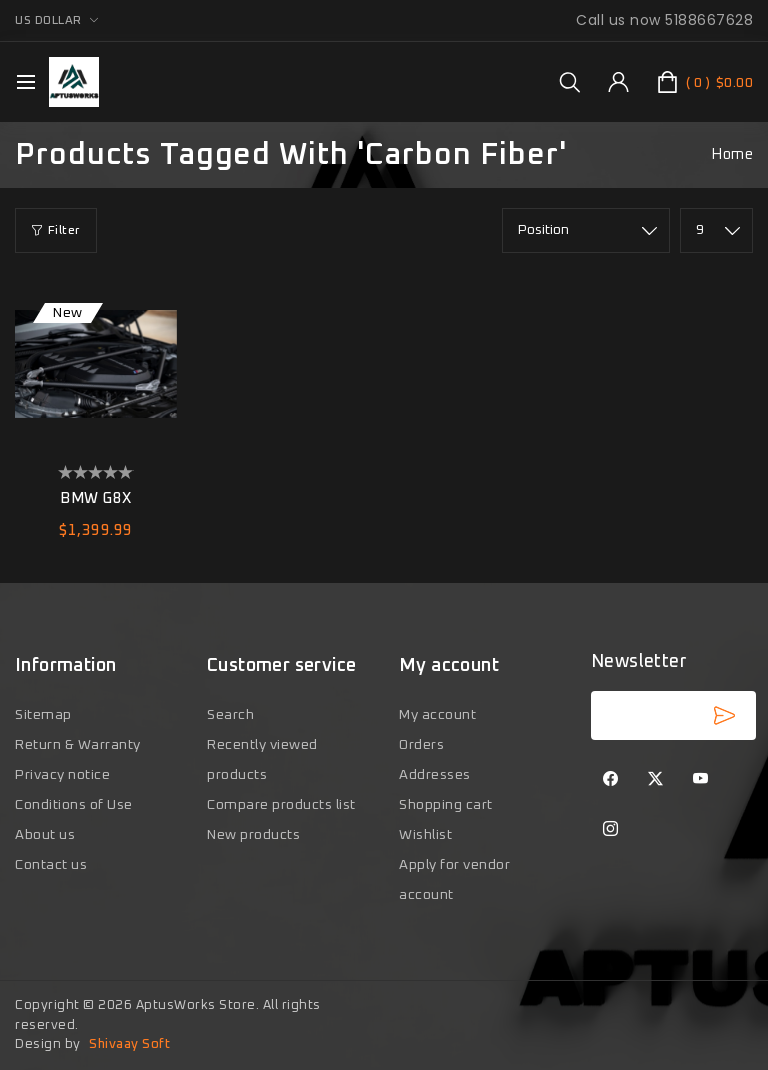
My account (437, 715)
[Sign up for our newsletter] (673, 715)
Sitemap (43, 715)
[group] (569, 82)
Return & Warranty (78, 745)
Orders (421, 745)
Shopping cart (446, 805)
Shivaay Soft (129, 1044)
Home (732, 154)
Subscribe (724, 715)
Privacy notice (62, 775)
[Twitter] (656, 780)
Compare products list (281, 805)
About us (45, 835)
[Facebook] (611, 780)
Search (230, 715)
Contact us (51, 865)
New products (253, 835)
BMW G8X (96, 498)
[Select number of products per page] (716, 230)
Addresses (435, 775)
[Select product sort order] (586, 230)
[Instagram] (611, 830)
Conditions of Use (74, 805)
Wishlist (425, 835)
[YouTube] (701, 780)
